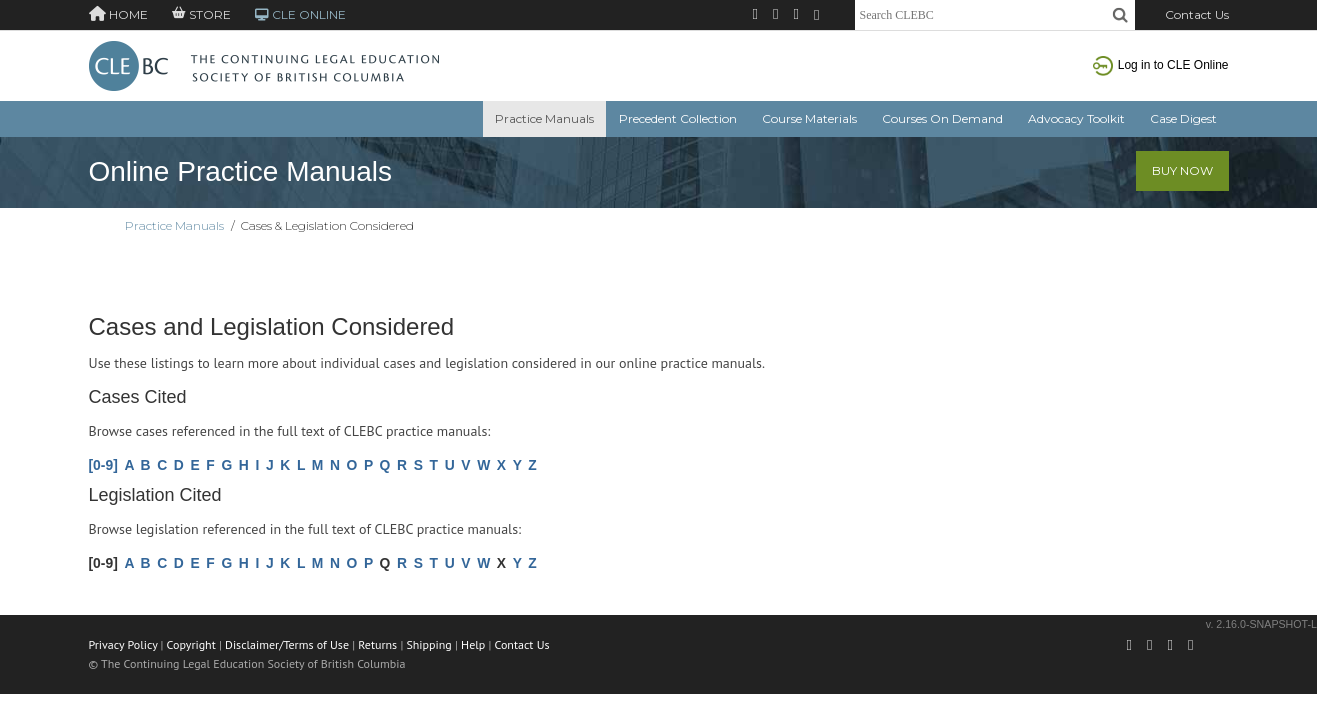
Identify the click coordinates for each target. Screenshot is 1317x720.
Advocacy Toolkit (1076, 118)
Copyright (191, 644)
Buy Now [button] (1182, 170)
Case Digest (1183, 118)
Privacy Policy (123, 644)
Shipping (428, 644)
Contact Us (1197, 14)
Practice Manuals (544, 118)
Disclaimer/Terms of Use (287, 644)
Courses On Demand (942, 118)
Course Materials (809, 118)
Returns (377, 644)
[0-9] (103, 465)
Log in (1161, 65)
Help (473, 644)
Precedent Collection (678, 118)
